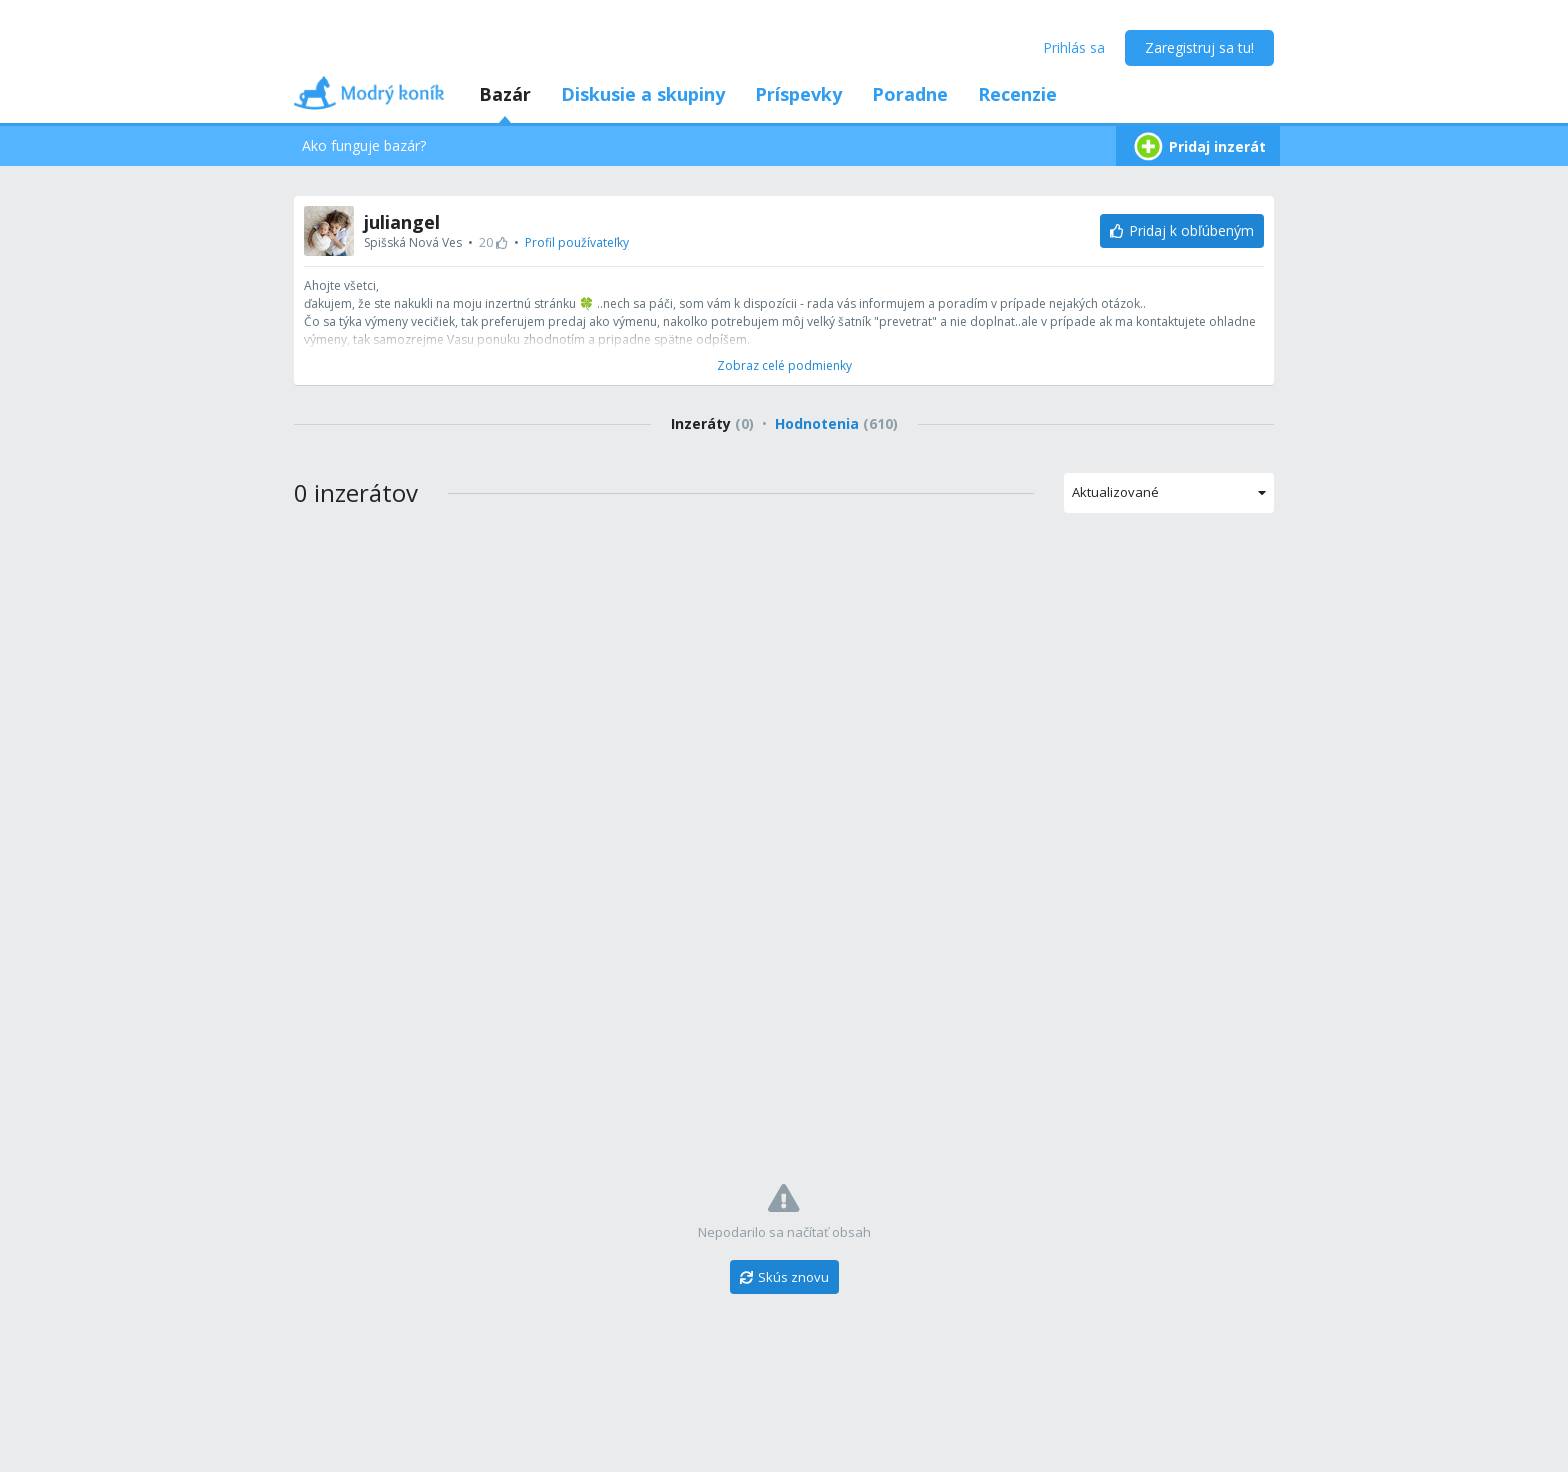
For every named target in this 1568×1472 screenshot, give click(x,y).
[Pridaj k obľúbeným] (1182, 231)
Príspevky (798, 94)
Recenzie (1017, 94)
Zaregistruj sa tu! (1199, 47)
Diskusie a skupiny (643, 94)
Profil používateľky (577, 242)
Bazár (505, 94)
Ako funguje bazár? (364, 145)
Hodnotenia (836, 423)
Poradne (910, 94)
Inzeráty (712, 423)
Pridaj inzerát (1198, 146)
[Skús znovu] (784, 1277)
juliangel (402, 222)
